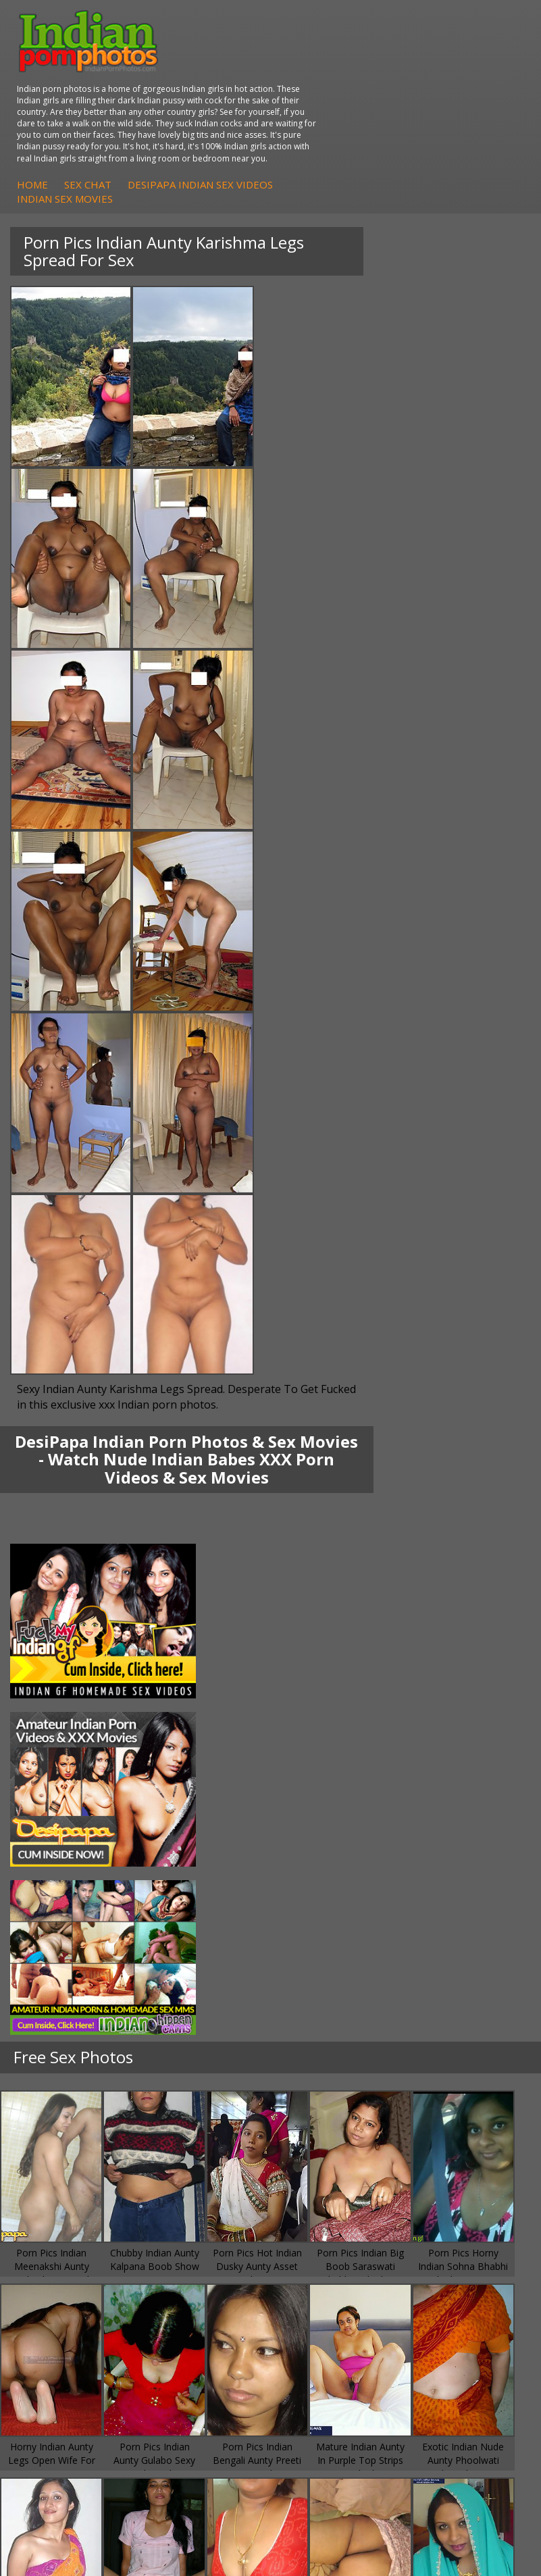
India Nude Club (62, 1977)
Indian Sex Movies (290, 133)
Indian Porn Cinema (341, 1829)
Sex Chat (313, 118)
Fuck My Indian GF (68, 1856)
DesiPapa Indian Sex (343, 1721)
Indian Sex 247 (59, 1991)
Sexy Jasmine (56, 1748)
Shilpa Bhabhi (57, 1788)
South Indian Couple (71, 1775)
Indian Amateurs (63, 1869)
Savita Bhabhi (57, 1761)
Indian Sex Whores (339, 1842)
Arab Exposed (329, 1734)
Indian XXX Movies (338, 2004)
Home (258, 118)
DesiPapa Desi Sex (340, 1761)
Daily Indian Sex (333, 1964)
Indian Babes (56, 1883)
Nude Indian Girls (336, 1896)
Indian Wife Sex (332, 1977)
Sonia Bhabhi (56, 1734)
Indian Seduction (335, 1856)
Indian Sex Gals (332, 1869)
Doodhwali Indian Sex (346, 1950)
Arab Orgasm (57, 1937)
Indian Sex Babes (336, 1883)
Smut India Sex (331, 1991)
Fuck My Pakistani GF (345, 1788)
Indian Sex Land (62, 2004)
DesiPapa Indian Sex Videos (425, 118)
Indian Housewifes (339, 1775)
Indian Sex (321, 1748)
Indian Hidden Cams (71, 1842)
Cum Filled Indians (67, 1964)
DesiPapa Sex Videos (74, 1829)
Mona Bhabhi (57, 1721)
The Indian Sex (331, 1937)
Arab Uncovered (63, 1896)
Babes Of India (60, 1950)
